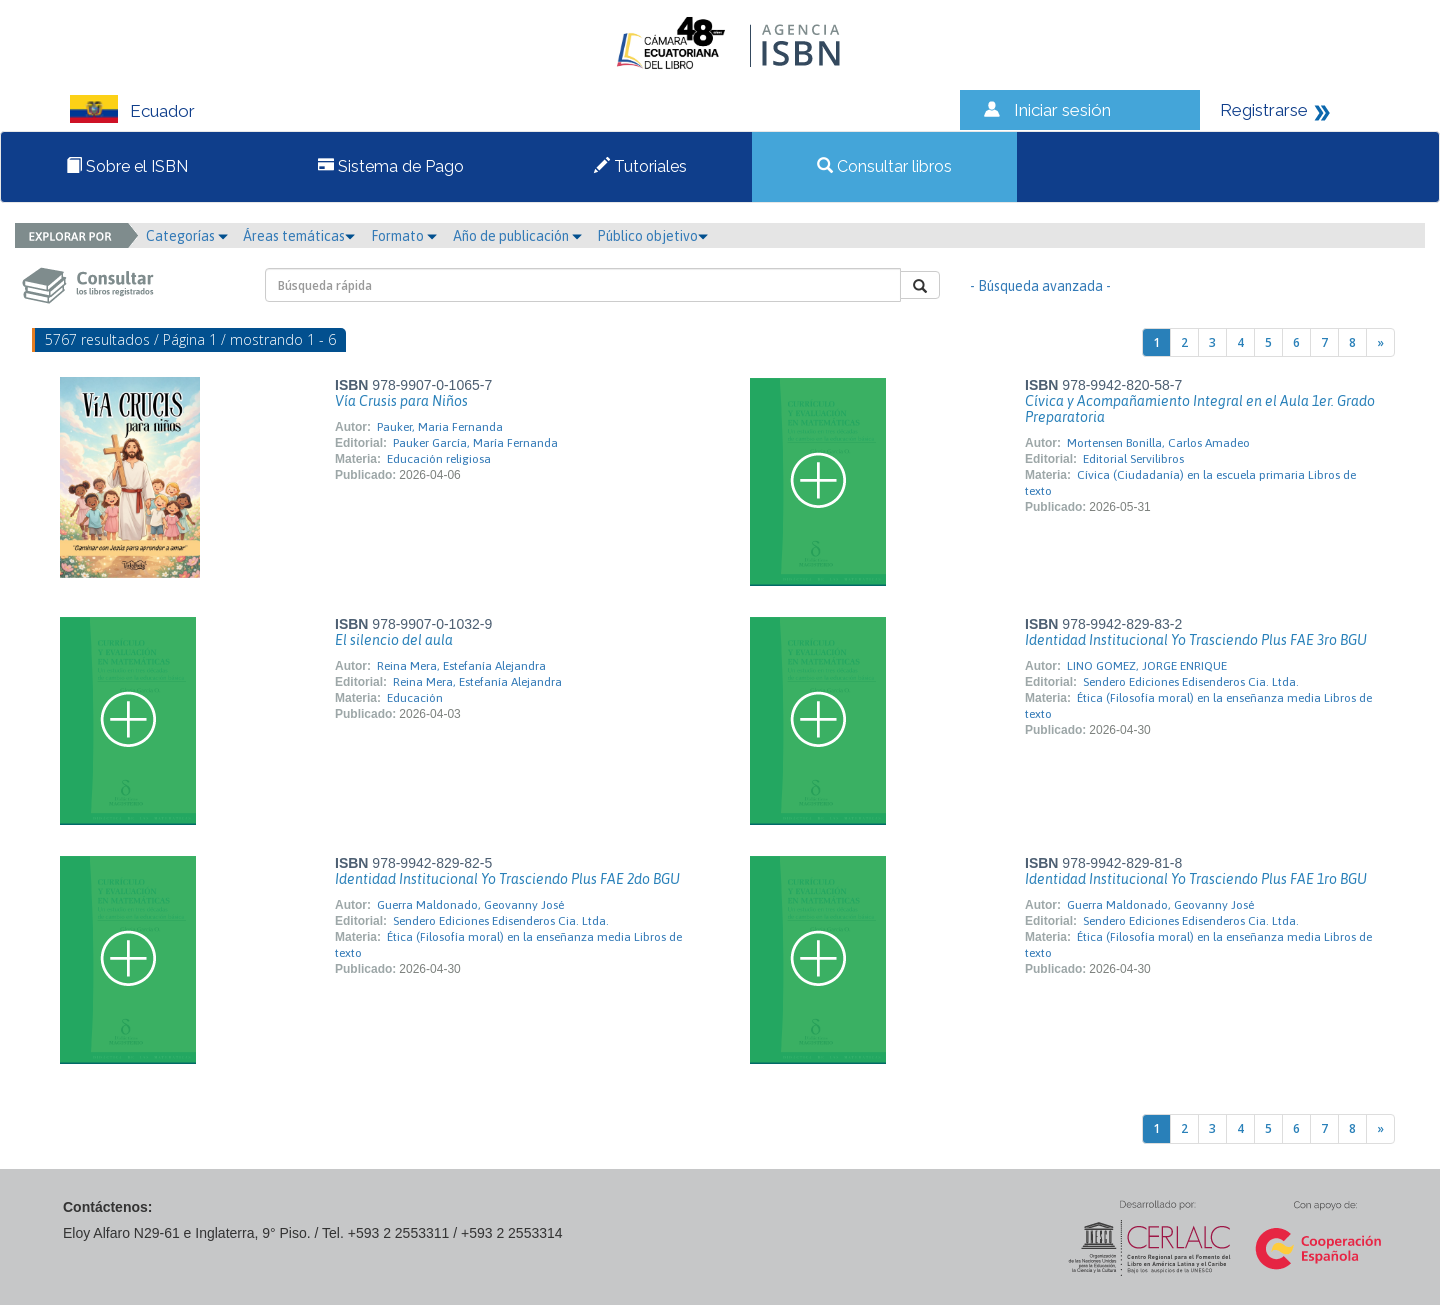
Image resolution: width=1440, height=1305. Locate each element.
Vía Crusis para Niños (401, 401)
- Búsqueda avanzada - (1040, 286)
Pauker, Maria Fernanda (440, 427)
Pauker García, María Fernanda (475, 443)
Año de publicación (517, 236)
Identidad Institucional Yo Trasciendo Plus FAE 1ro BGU (1196, 879)
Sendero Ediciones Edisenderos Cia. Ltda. (1191, 682)
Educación (415, 698)
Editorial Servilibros (1133, 459)
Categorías (187, 236)
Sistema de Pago (391, 166)
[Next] (1380, 342)
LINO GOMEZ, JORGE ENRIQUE (1147, 666)
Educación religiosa (439, 459)
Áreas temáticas (299, 236)
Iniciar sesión (1062, 110)
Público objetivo (652, 236)
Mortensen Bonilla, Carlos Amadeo (1158, 443)
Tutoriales (640, 166)
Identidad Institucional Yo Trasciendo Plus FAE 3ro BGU (1196, 640)
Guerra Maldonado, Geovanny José (470, 905)
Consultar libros (884, 166)
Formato (404, 236)
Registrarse (1264, 110)
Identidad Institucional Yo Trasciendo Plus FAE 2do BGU (507, 879)
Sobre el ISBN (127, 166)
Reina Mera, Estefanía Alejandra (461, 666)
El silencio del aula (394, 640)
